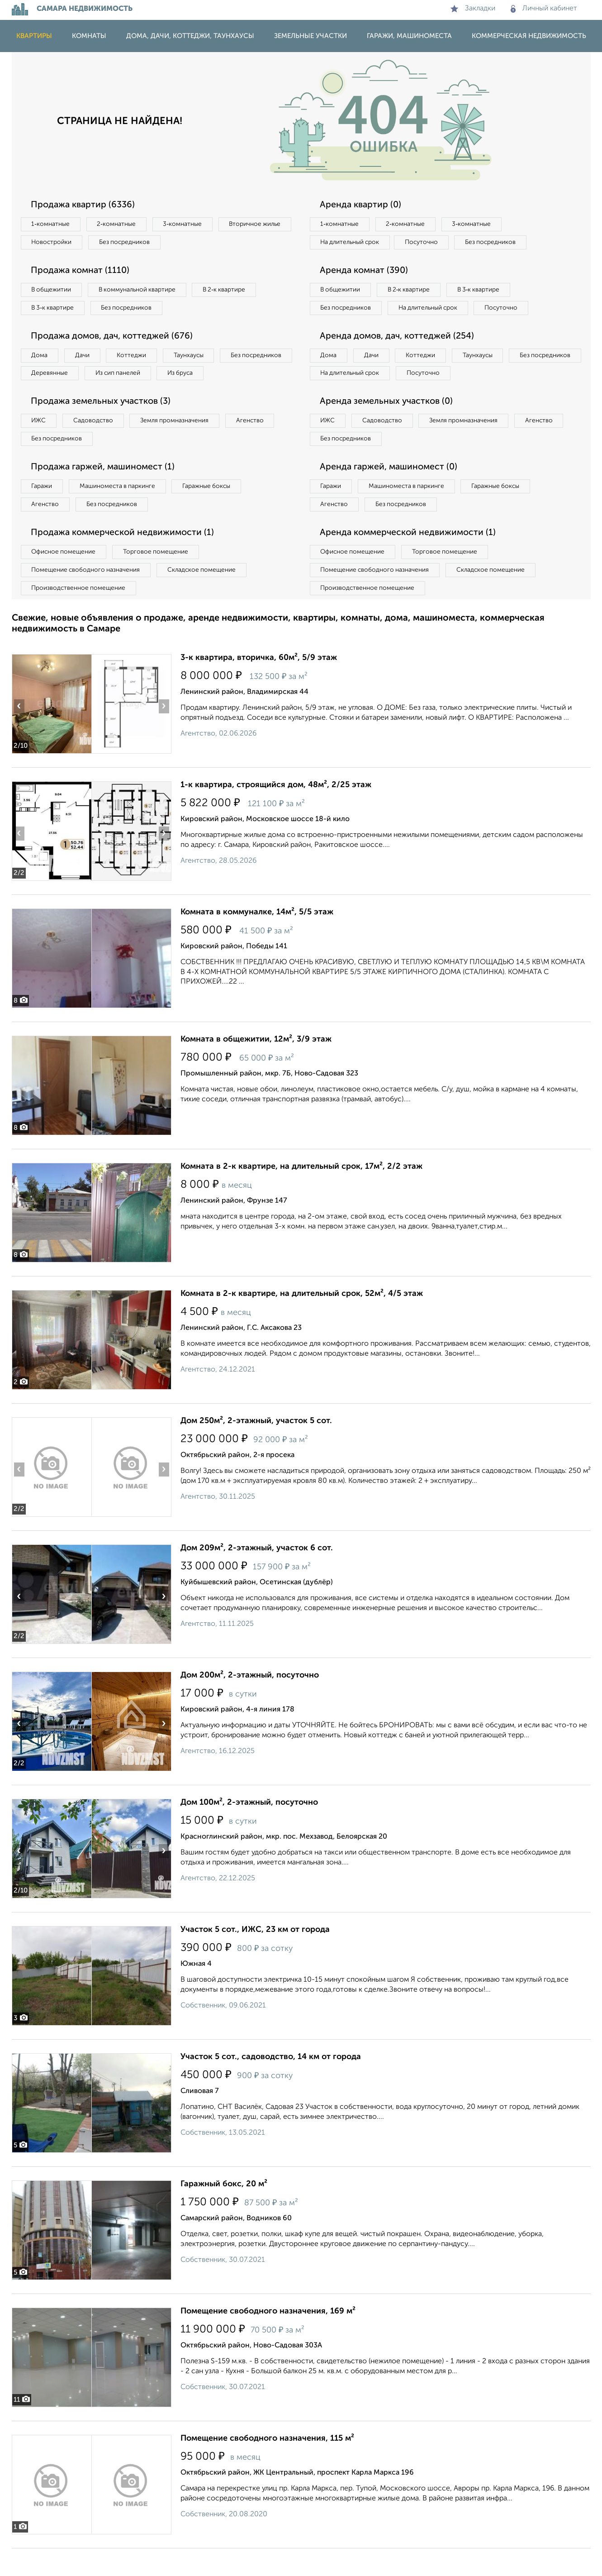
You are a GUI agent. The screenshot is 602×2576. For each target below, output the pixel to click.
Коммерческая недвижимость (529, 36)
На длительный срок (352, 243)
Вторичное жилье (59, 243)
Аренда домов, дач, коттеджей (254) (399, 357)
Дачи (86, 358)
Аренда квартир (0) (362, 205)
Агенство (260, 444)
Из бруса (46, 395)
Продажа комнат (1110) (82, 272)
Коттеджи (137, 358)
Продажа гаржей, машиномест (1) (106, 491)
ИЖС (40, 444)
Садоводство (97, 444)
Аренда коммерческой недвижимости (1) (410, 558)
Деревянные (132, 377)
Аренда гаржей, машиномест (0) (391, 491)
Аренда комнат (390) (366, 272)
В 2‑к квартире (234, 291)
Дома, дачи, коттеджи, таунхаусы (190, 36)
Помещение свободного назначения (87, 596)
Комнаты (89, 36)
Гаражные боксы (214, 511)
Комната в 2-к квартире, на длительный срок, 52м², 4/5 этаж (301, 1321)
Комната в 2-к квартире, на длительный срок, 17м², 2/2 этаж (301, 1194)
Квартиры (34, 36)
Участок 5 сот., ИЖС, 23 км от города (255, 1957)
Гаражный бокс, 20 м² (223, 2212)
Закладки (472, 8)
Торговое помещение (161, 578)
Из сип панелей (203, 377)
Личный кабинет (544, 8)
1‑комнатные (52, 224)
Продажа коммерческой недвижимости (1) (125, 558)
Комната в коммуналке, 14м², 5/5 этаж (256, 940)
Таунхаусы (197, 358)
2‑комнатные (119, 224)
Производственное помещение (80, 615)
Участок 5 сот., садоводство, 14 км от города (270, 2084)
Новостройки (135, 243)
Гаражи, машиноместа (409, 36)
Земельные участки (310, 36)
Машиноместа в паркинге (121, 511)
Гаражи (43, 511)
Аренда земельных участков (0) (388, 424)
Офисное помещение (65, 578)
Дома (41, 358)
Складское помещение (207, 596)
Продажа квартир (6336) (85, 205)
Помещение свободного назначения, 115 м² (267, 2466)
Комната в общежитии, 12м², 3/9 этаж (256, 1067)
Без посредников (211, 243)
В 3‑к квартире (54, 310)
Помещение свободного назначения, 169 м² (268, 2339)
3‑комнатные (188, 224)
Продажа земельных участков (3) (103, 424)
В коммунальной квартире (142, 291)
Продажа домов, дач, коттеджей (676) (115, 339)
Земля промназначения (182, 444)
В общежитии (53, 291)
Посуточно (427, 243)
